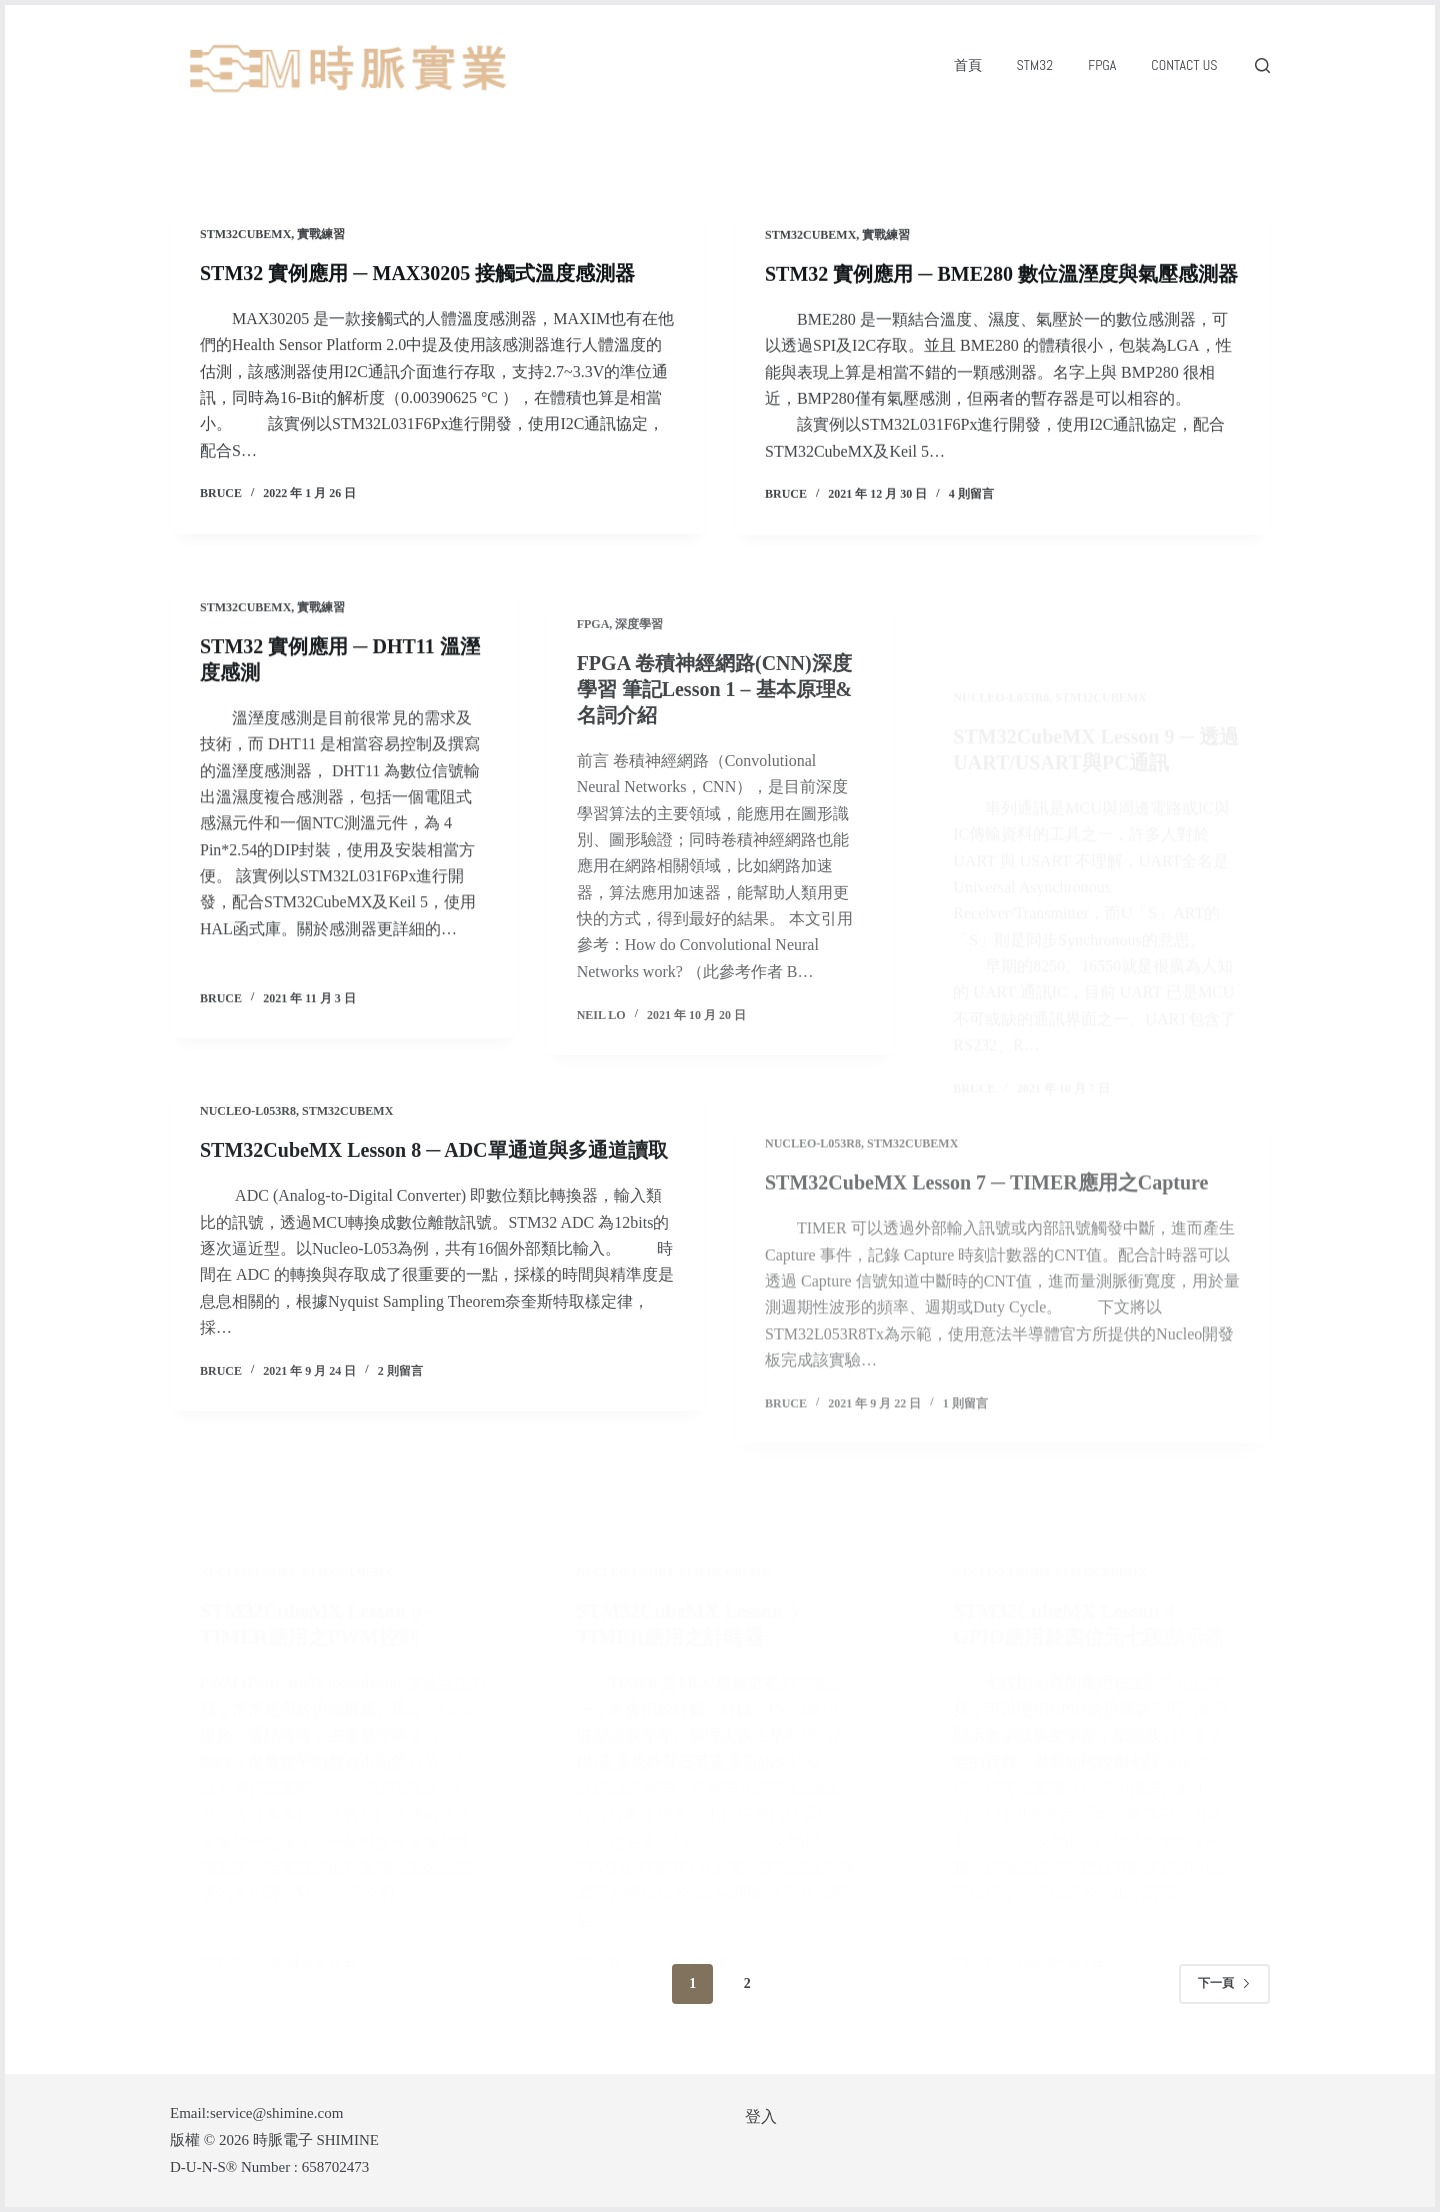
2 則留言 (400, 1441)
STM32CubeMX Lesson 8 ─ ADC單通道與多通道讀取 (434, 1220)
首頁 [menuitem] (968, 65)
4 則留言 (971, 502)
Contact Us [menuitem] (1184, 65)
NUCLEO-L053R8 (248, 1181)
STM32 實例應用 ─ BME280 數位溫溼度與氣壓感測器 (1001, 281)
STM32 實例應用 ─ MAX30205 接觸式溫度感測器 (417, 275)
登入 (761, 2116)
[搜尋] (1262, 65)
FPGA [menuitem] (1102, 65)
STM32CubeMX (245, 236)
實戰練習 (321, 236)
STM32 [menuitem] (1035, 65)
